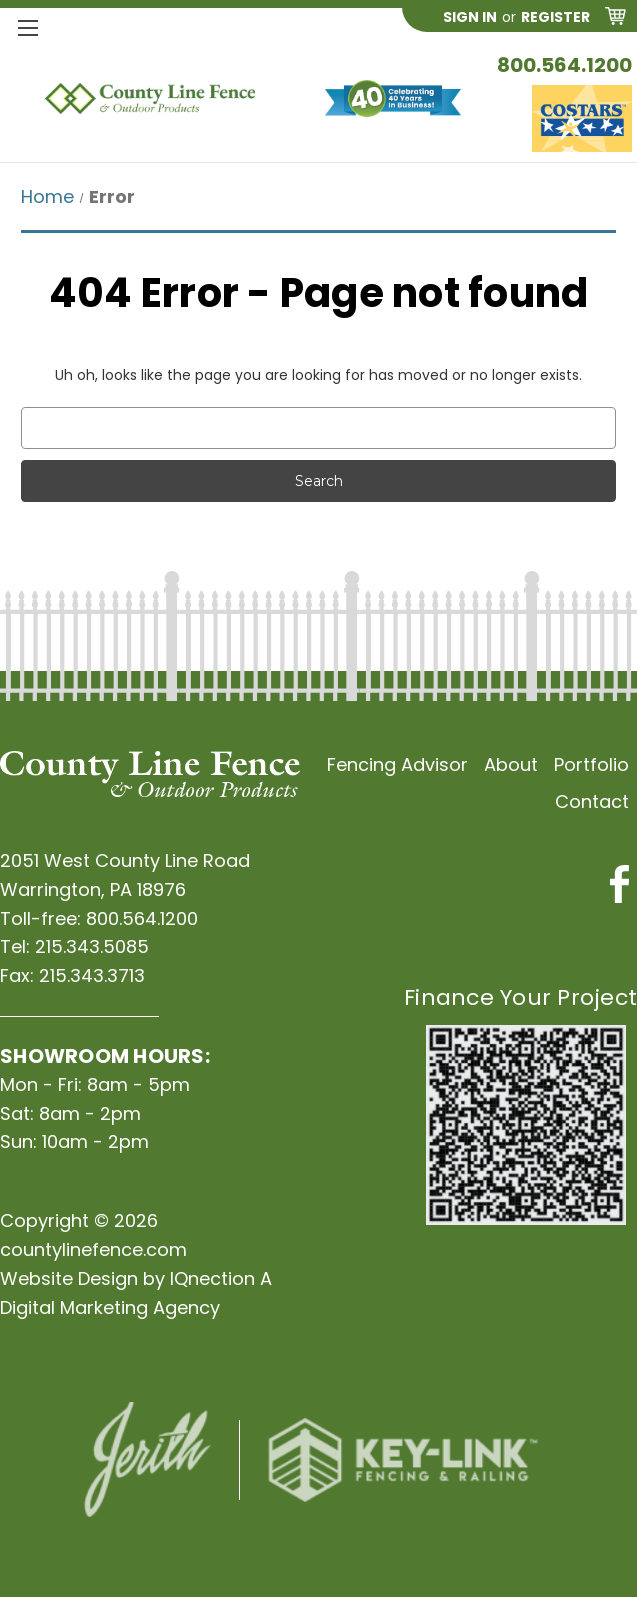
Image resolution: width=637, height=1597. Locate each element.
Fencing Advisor (397, 764)
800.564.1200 (564, 65)
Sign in (470, 17)
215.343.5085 (92, 946)
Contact (592, 801)
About (511, 764)
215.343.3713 (92, 975)
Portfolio (591, 764)
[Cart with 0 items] (615, 19)
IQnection (212, 1278)
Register (555, 17)
